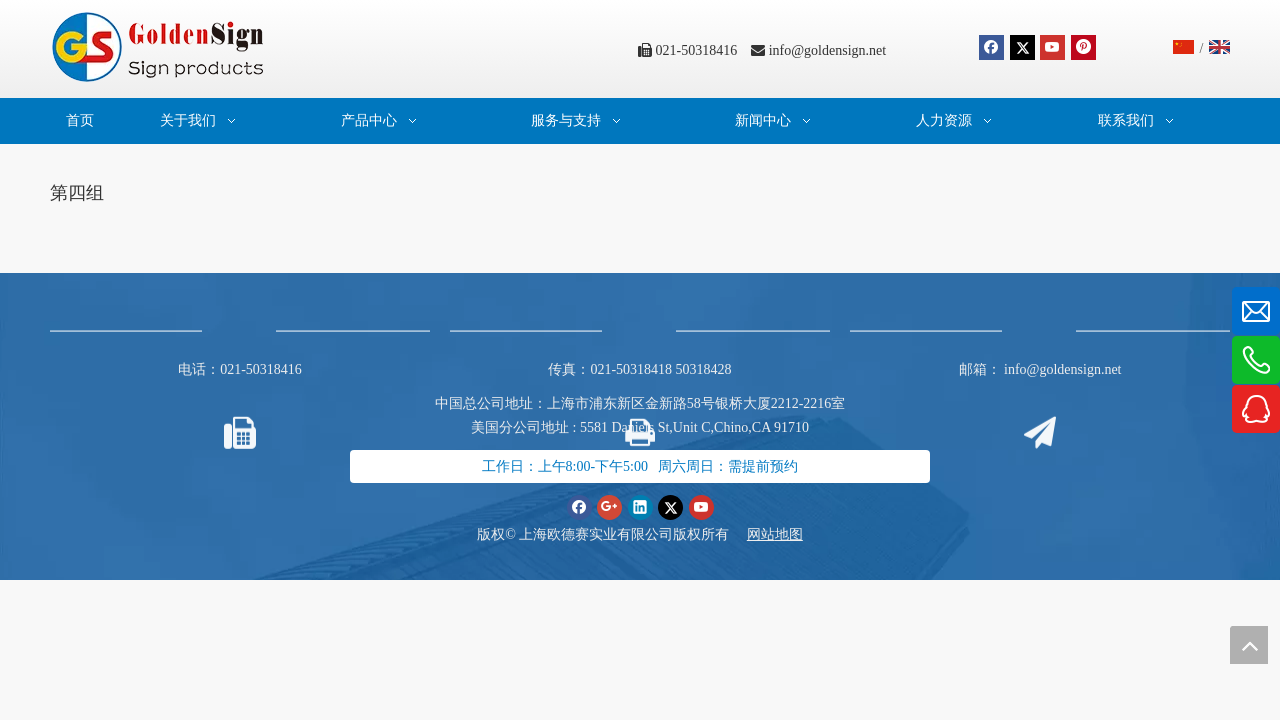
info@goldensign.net (828, 50)
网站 (761, 534)
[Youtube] (1052, 47)
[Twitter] (1022, 47)
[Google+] (609, 506)
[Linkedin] (640, 506)
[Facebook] (991, 47)
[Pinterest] (1083, 47)
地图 (789, 534)
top (1249, 645)
